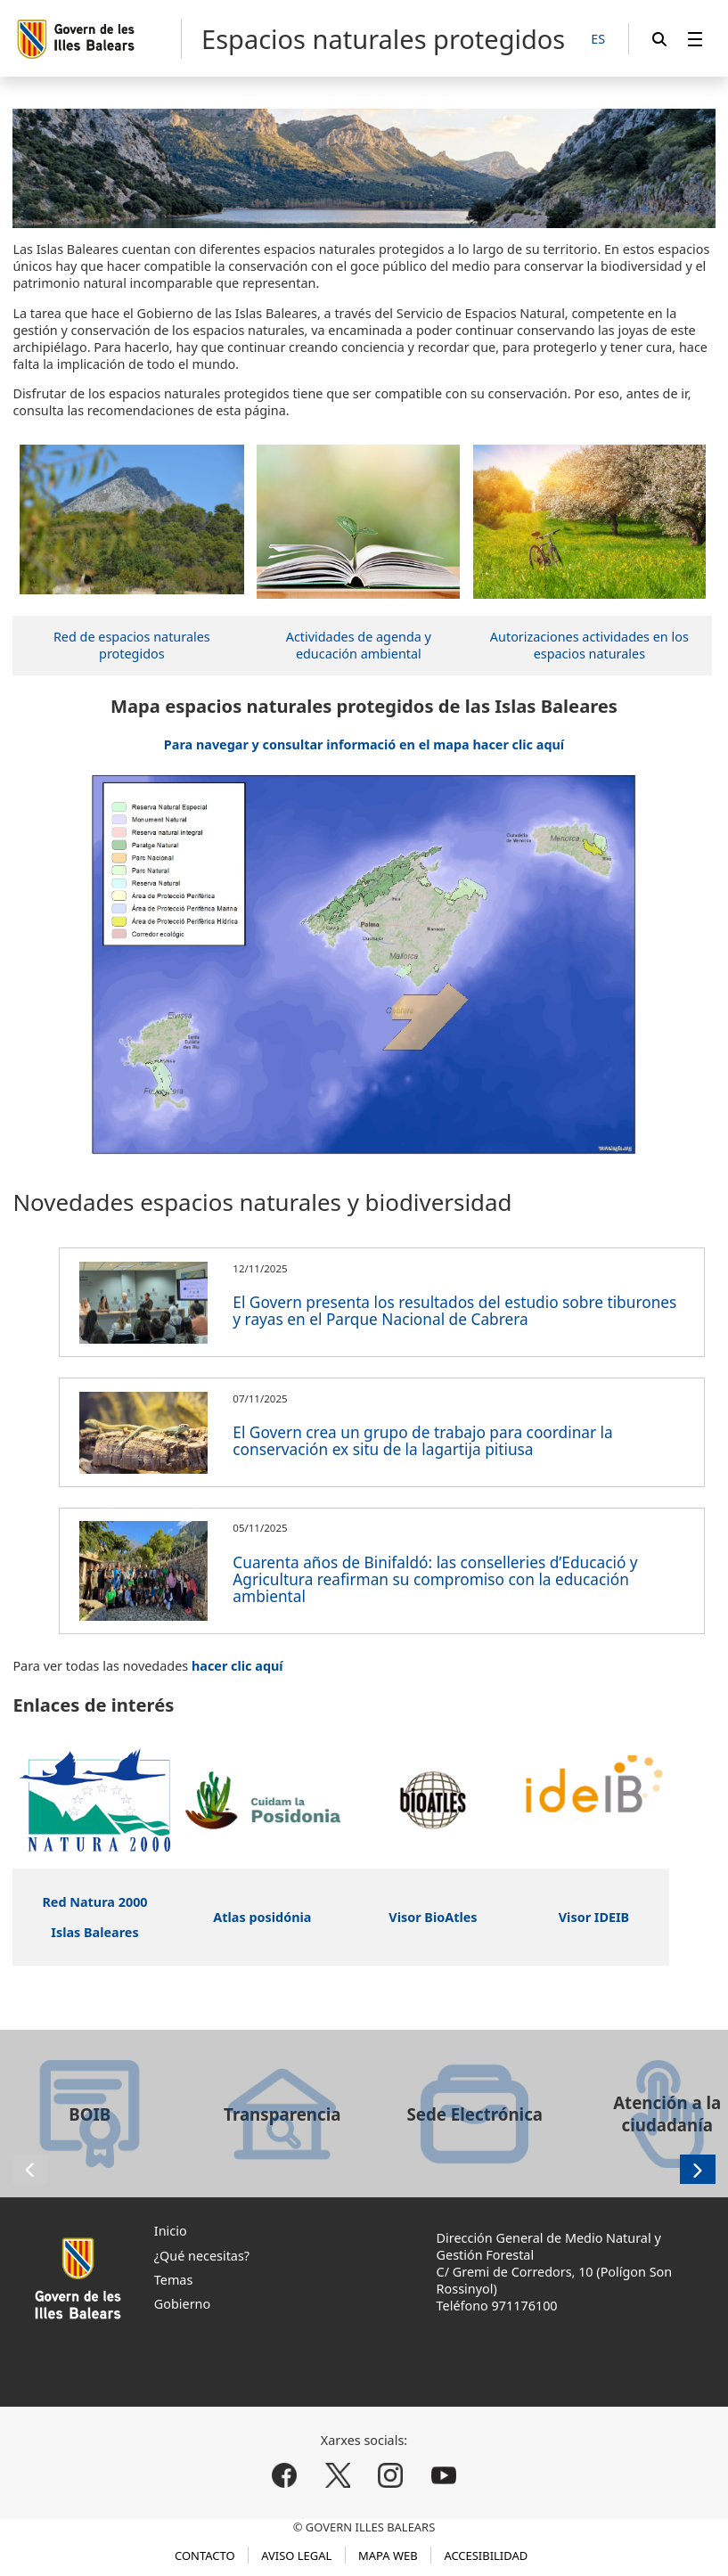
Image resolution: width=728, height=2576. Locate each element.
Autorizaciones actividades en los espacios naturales (589, 645)
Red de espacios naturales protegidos (131, 645)
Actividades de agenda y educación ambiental (358, 645)
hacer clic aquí (237, 1665)
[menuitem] (695, 38)
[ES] (598, 39)
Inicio (170, 2230)
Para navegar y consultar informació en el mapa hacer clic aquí (364, 744)
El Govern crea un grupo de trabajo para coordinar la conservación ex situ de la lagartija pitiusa (422, 1441)
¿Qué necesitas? (201, 2255)
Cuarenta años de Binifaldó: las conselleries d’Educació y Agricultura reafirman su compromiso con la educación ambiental (435, 1579)
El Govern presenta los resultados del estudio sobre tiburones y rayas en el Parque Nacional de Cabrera (454, 1310)
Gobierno (182, 2303)
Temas (173, 2279)
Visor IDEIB (594, 1917)
